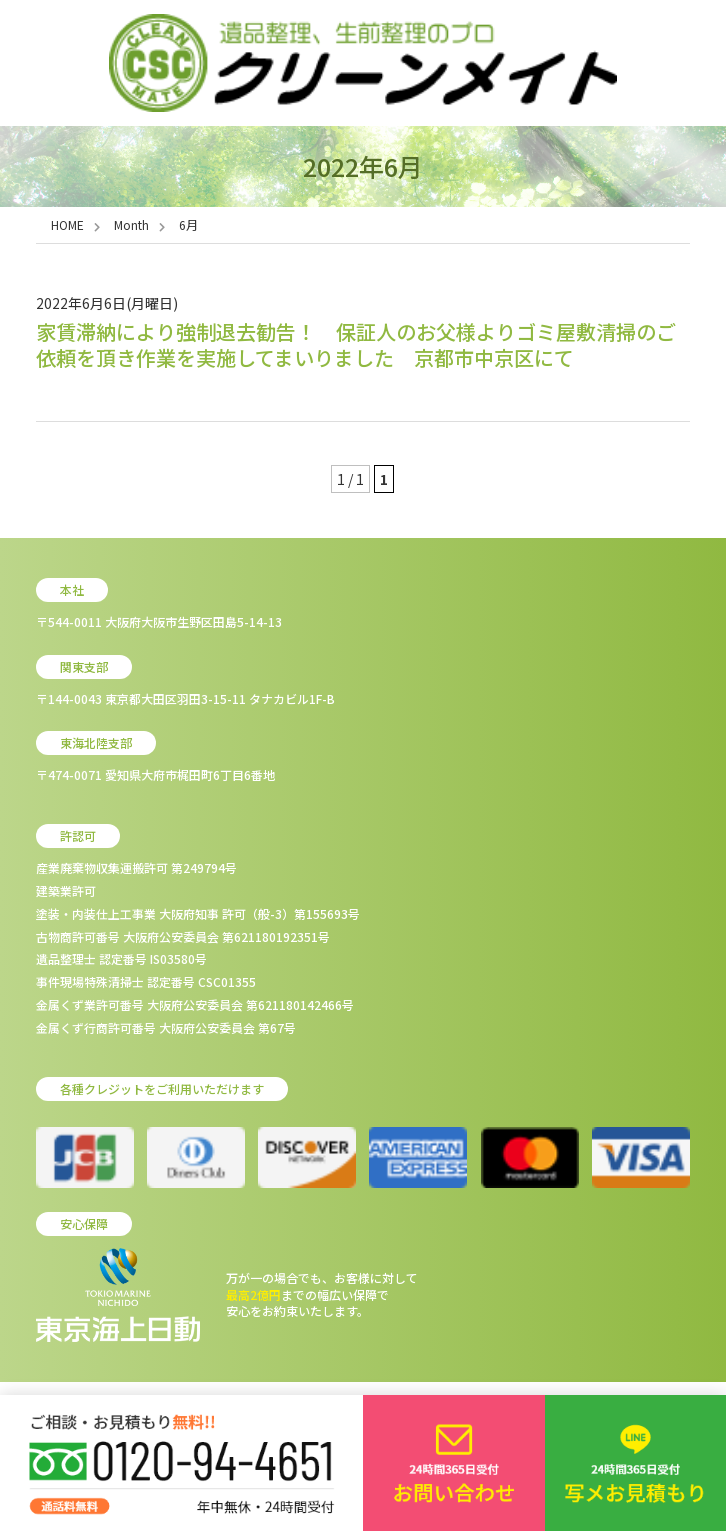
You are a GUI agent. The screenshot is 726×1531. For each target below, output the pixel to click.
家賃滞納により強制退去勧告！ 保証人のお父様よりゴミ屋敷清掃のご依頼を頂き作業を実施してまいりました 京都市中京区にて (356, 344)
